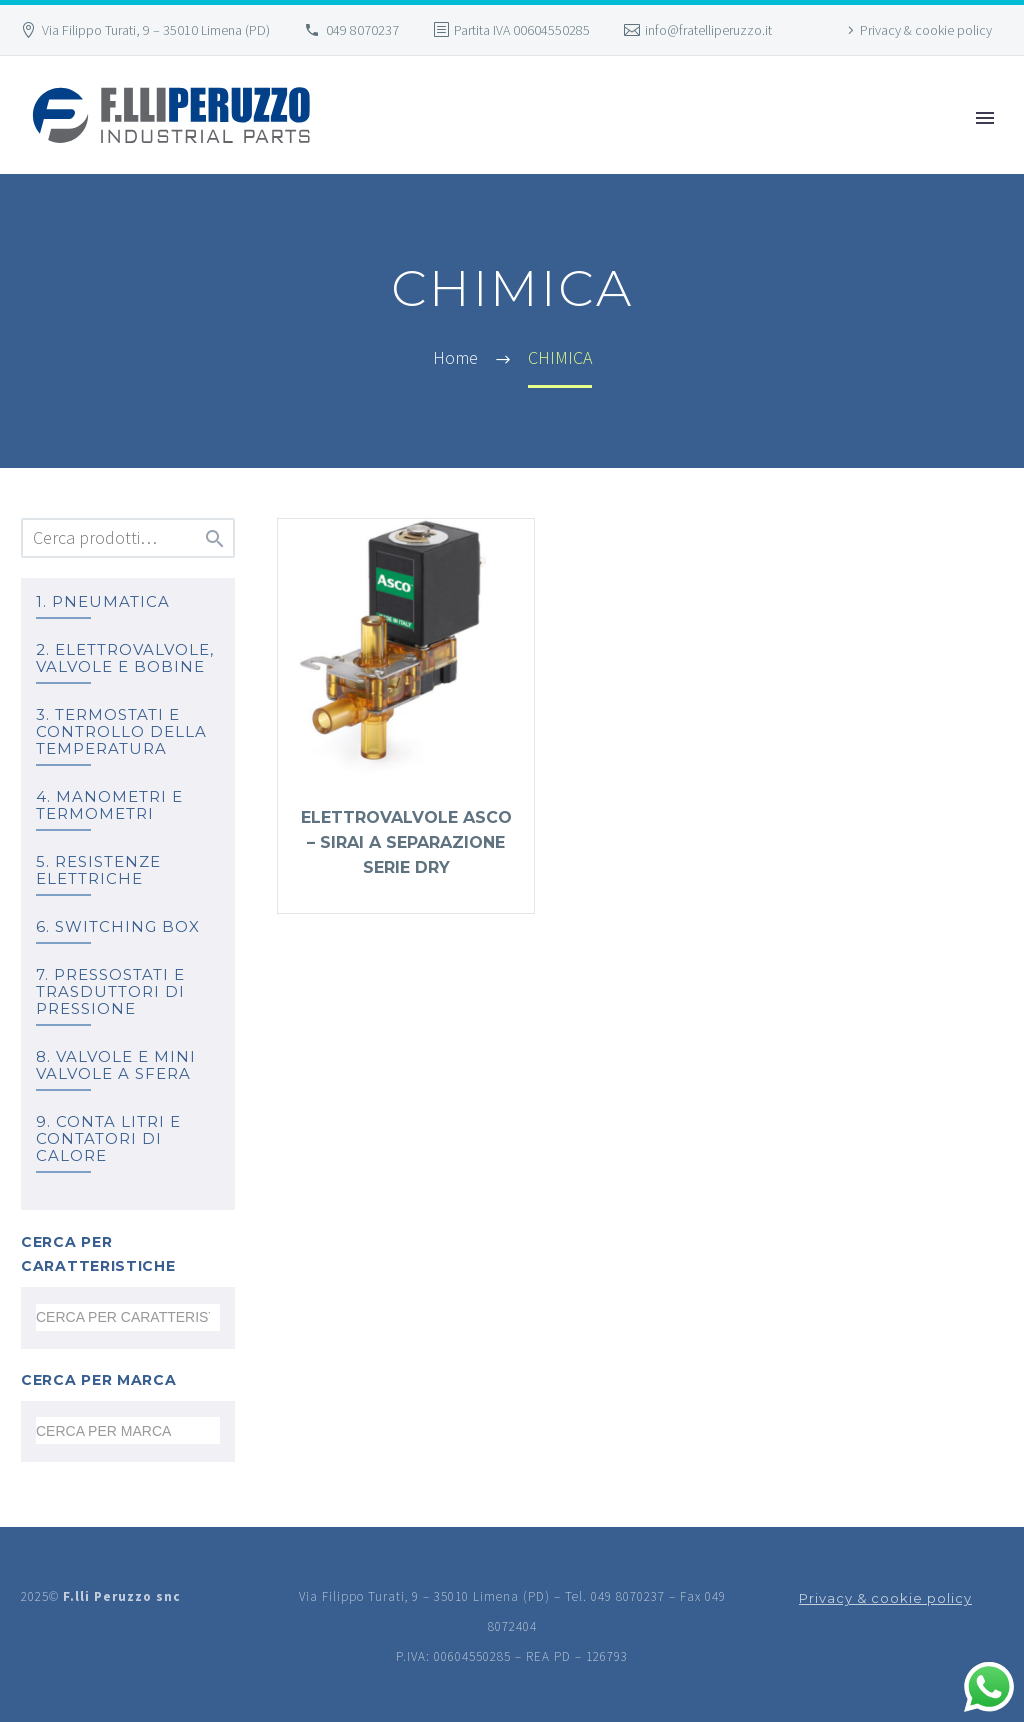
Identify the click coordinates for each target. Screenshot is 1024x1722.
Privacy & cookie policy (926, 30)
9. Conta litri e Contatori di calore (108, 1138)
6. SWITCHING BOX (118, 926)
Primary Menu (985, 118)
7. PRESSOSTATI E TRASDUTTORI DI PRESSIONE (110, 991)
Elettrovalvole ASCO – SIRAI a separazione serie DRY (406, 842)
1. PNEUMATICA (103, 601)
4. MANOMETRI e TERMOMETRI (109, 805)
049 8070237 (362, 30)
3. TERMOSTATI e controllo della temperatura (121, 731)
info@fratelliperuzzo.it (708, 30)
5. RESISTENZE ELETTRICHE (98, 870)
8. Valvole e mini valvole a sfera (116, 1065)
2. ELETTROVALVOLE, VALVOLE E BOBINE (125, 658)
